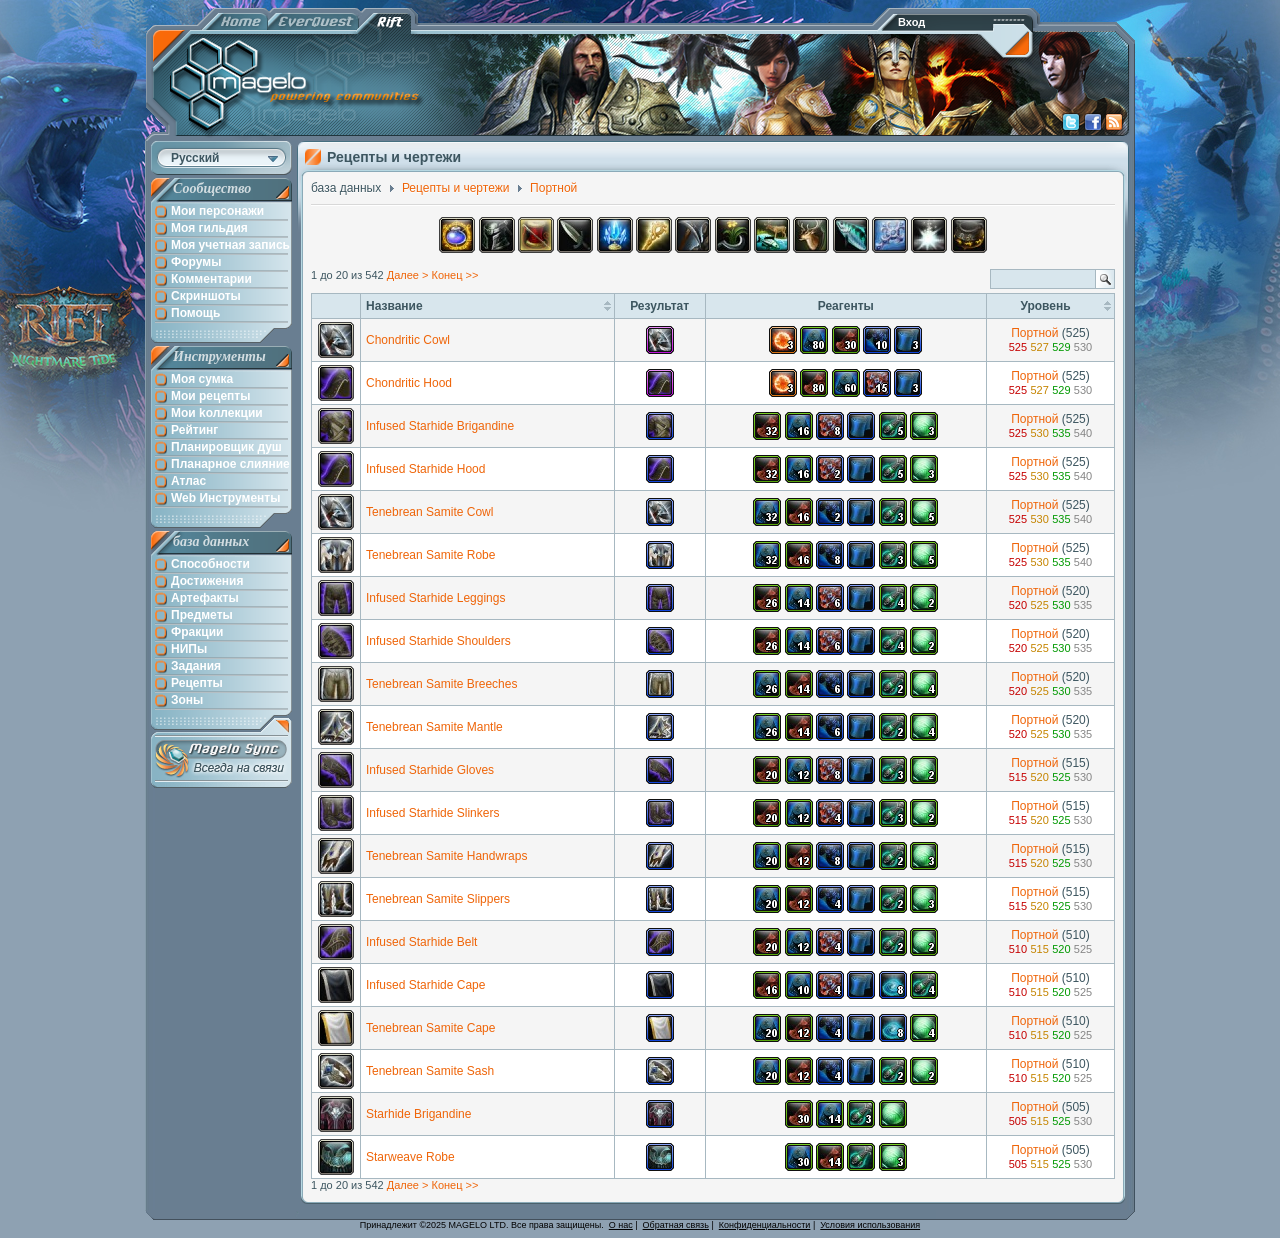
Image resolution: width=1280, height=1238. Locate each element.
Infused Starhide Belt (421, 942)
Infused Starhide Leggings (435, 598)
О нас (621, 1225)
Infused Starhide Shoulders (438, 641)
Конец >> (454, 275)
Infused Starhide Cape (425, 985)
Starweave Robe (410, 1157)
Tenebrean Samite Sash (430, 1071)
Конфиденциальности (765, 1225)
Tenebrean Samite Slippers (438, 899)
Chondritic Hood (409, 383)
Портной (1034, 333)
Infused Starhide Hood (425, 469)
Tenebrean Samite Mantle (434, 727)
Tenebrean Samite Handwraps (446, 856)
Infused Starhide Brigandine (440, 426)
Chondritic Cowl (408, 340)
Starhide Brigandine (418, 1114)
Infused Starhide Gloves (430, 770)
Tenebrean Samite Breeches (441, 684)
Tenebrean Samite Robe (430, 555)
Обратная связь (676, 1225)
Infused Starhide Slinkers (432, 813)
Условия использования (870, 1225)
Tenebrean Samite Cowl (429, 512)
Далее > (408, 275)
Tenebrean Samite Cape (430, 1028)
